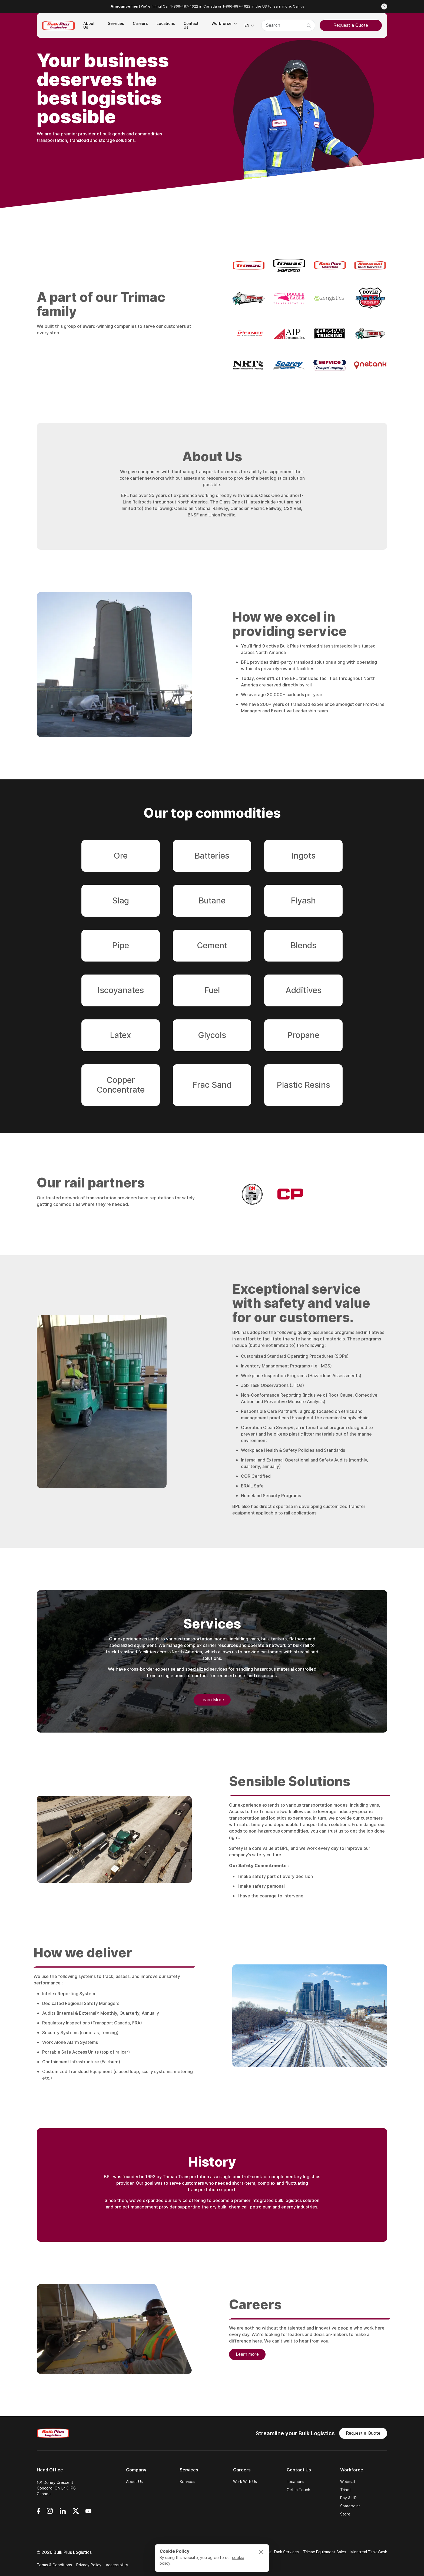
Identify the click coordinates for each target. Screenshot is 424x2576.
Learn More (212, 1701)
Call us (298, 6)
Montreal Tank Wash (368, 2552)
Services (187, 2482)
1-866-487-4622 (184, 6)
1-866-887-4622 (236, 6)
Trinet (345, 2490)
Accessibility (117, 2565)
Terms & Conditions (54, 2565)
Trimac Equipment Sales (324, 2552)
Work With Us (245, 2482)
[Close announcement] (384, 6)
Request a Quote (350, 25)
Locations (295, 2482)
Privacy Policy (88, 2565)
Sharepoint (350, 2506)
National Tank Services (278, 2552)
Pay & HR (348, 2498)
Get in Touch (298, 2490)
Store (345, 2514)
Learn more (247, 2356)
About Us (134, 2482)
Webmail (347, 2482)
